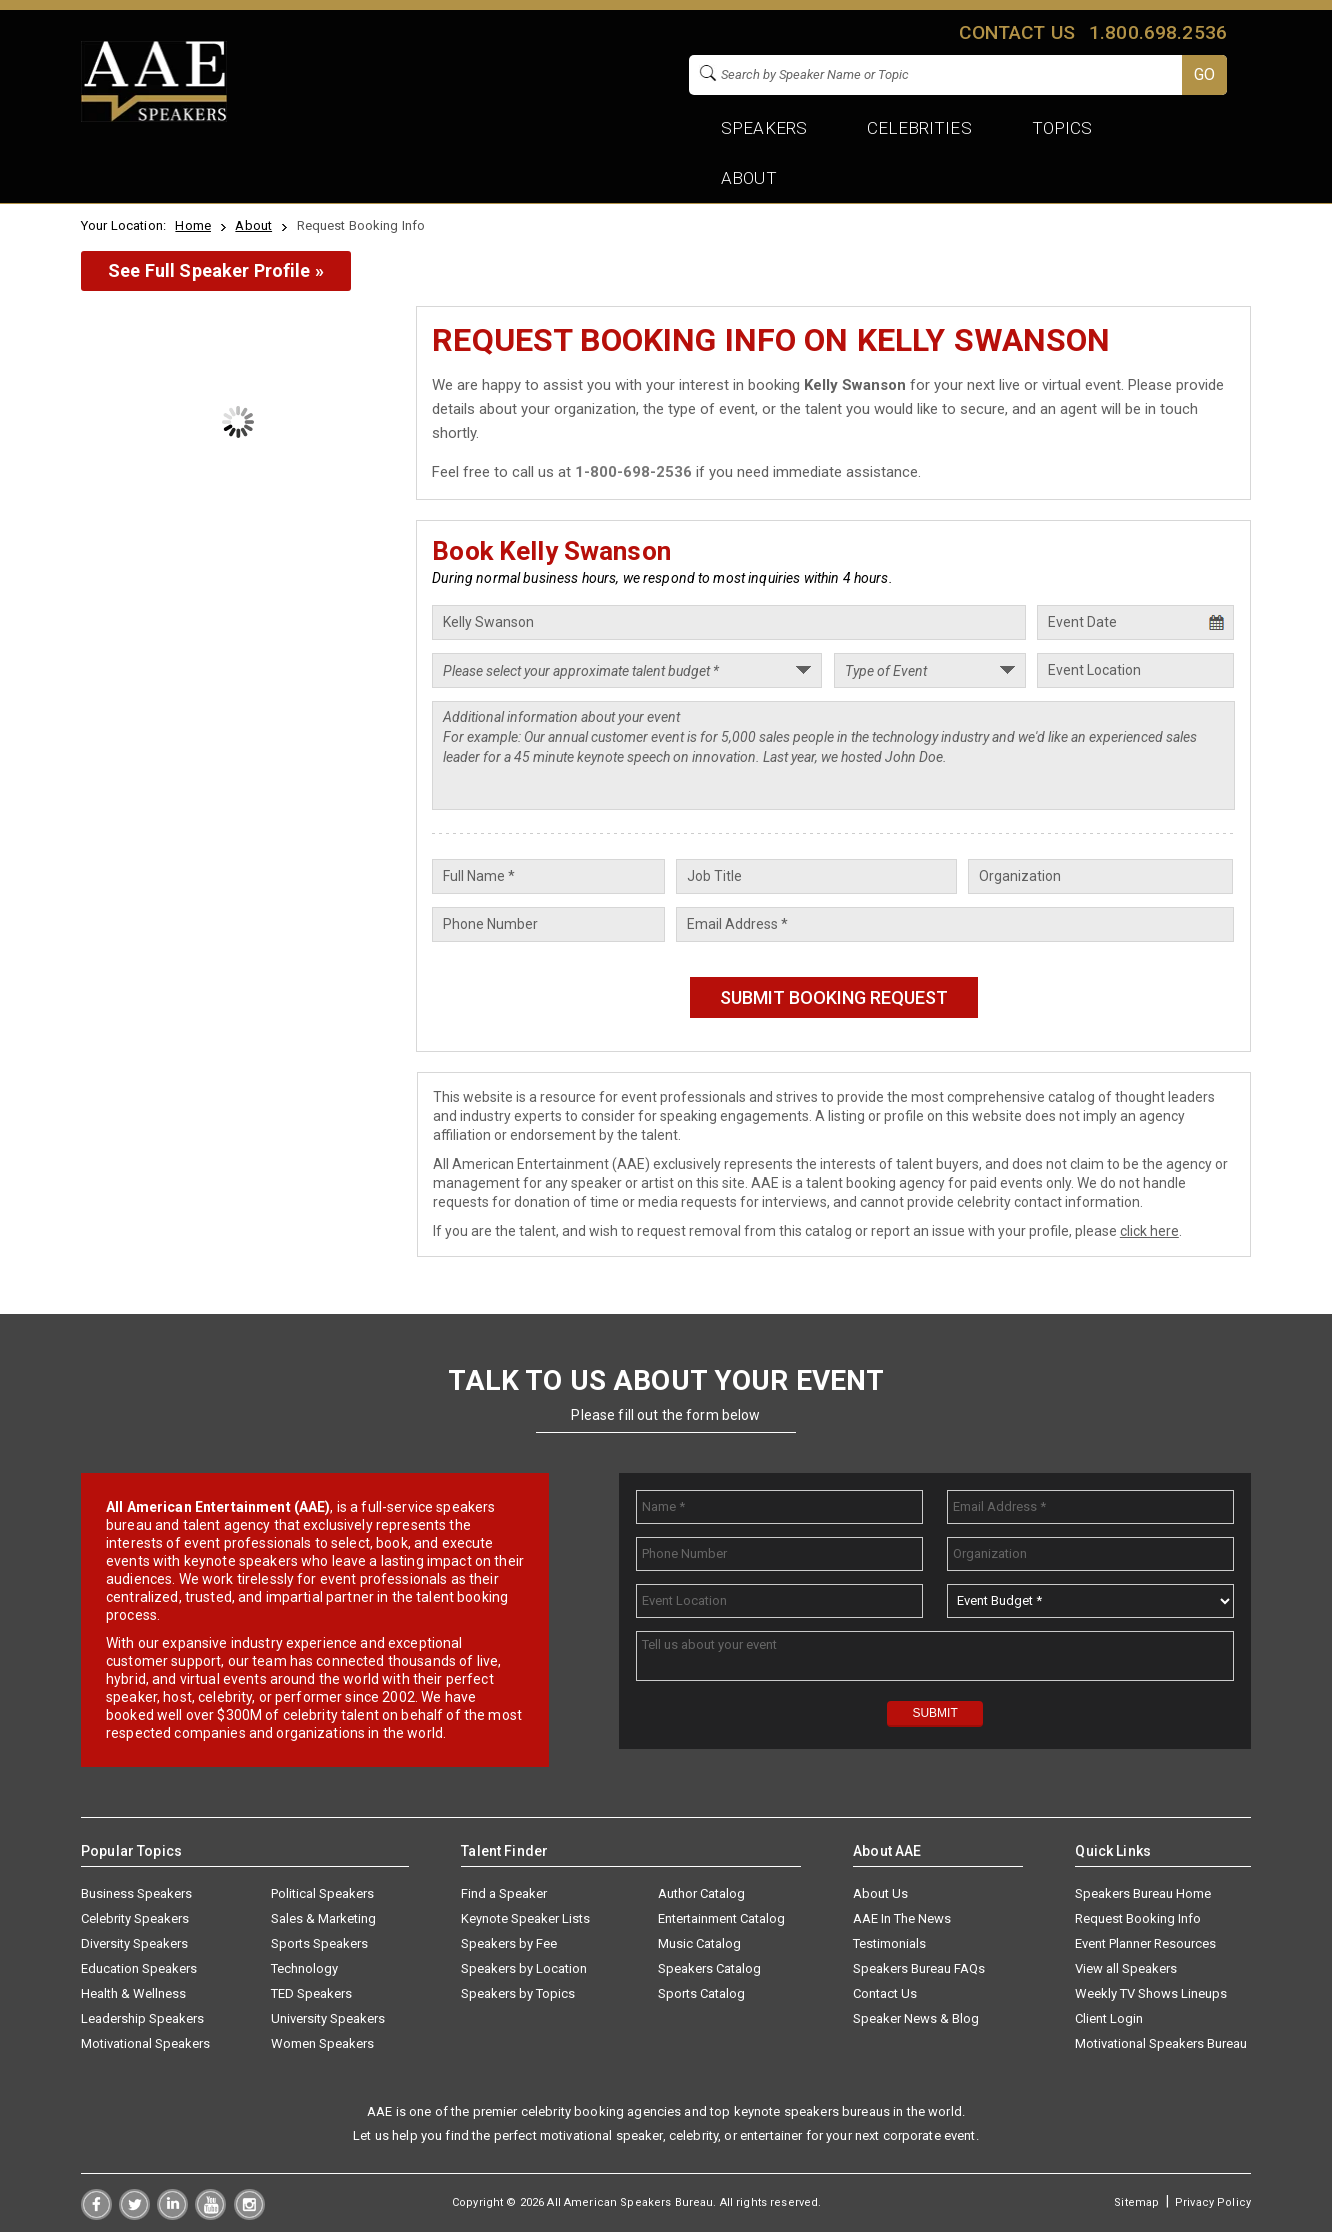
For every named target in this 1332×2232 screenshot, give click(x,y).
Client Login (1109, 2018)
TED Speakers (311, 1993)
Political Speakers (322, 1893)
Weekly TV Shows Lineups (1151, 1993)
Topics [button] (1062, 128)
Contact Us (885, 1993)
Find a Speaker (504, 1893)
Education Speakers (139, 1968)
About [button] (749, 178)
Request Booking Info (1138, 1918)
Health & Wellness (133, 1993)
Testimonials (889, 1943)
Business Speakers (136, 1893)
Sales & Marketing (323, 1918)
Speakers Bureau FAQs (919, 1968)
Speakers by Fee (509, 1943)
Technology (304, 1968)
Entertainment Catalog (721, 1918)
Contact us (1016, 32)
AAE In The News (902, 1918)
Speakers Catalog (709, 1968)
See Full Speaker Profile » (216, 270)
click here (1149, 1231)
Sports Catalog (701, 1993)
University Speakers (328, 2018)
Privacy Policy (1213, 2202)
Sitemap (1136, 2202)
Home (193, 225)
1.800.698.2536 (1158, 32)
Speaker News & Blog (916, 2018)
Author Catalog (701, 1893)
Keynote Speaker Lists (525, 1918)
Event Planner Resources (1145, 1943)
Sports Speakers (319, 1943)
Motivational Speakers (145, 2043)
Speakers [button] (764, 128)
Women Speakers (322, 2043)
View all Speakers (1126, 1968)
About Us (880, 1893)
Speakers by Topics (518, 1993)
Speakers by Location (524, 1968)
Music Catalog (699, 1943)
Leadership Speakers (142, 2018)
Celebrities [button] (919, 128)
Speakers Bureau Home (1143, 1893)
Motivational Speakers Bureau (1161, 2043)
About (253, 225)
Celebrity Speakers (135, 1918)
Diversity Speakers (134, 1943)
